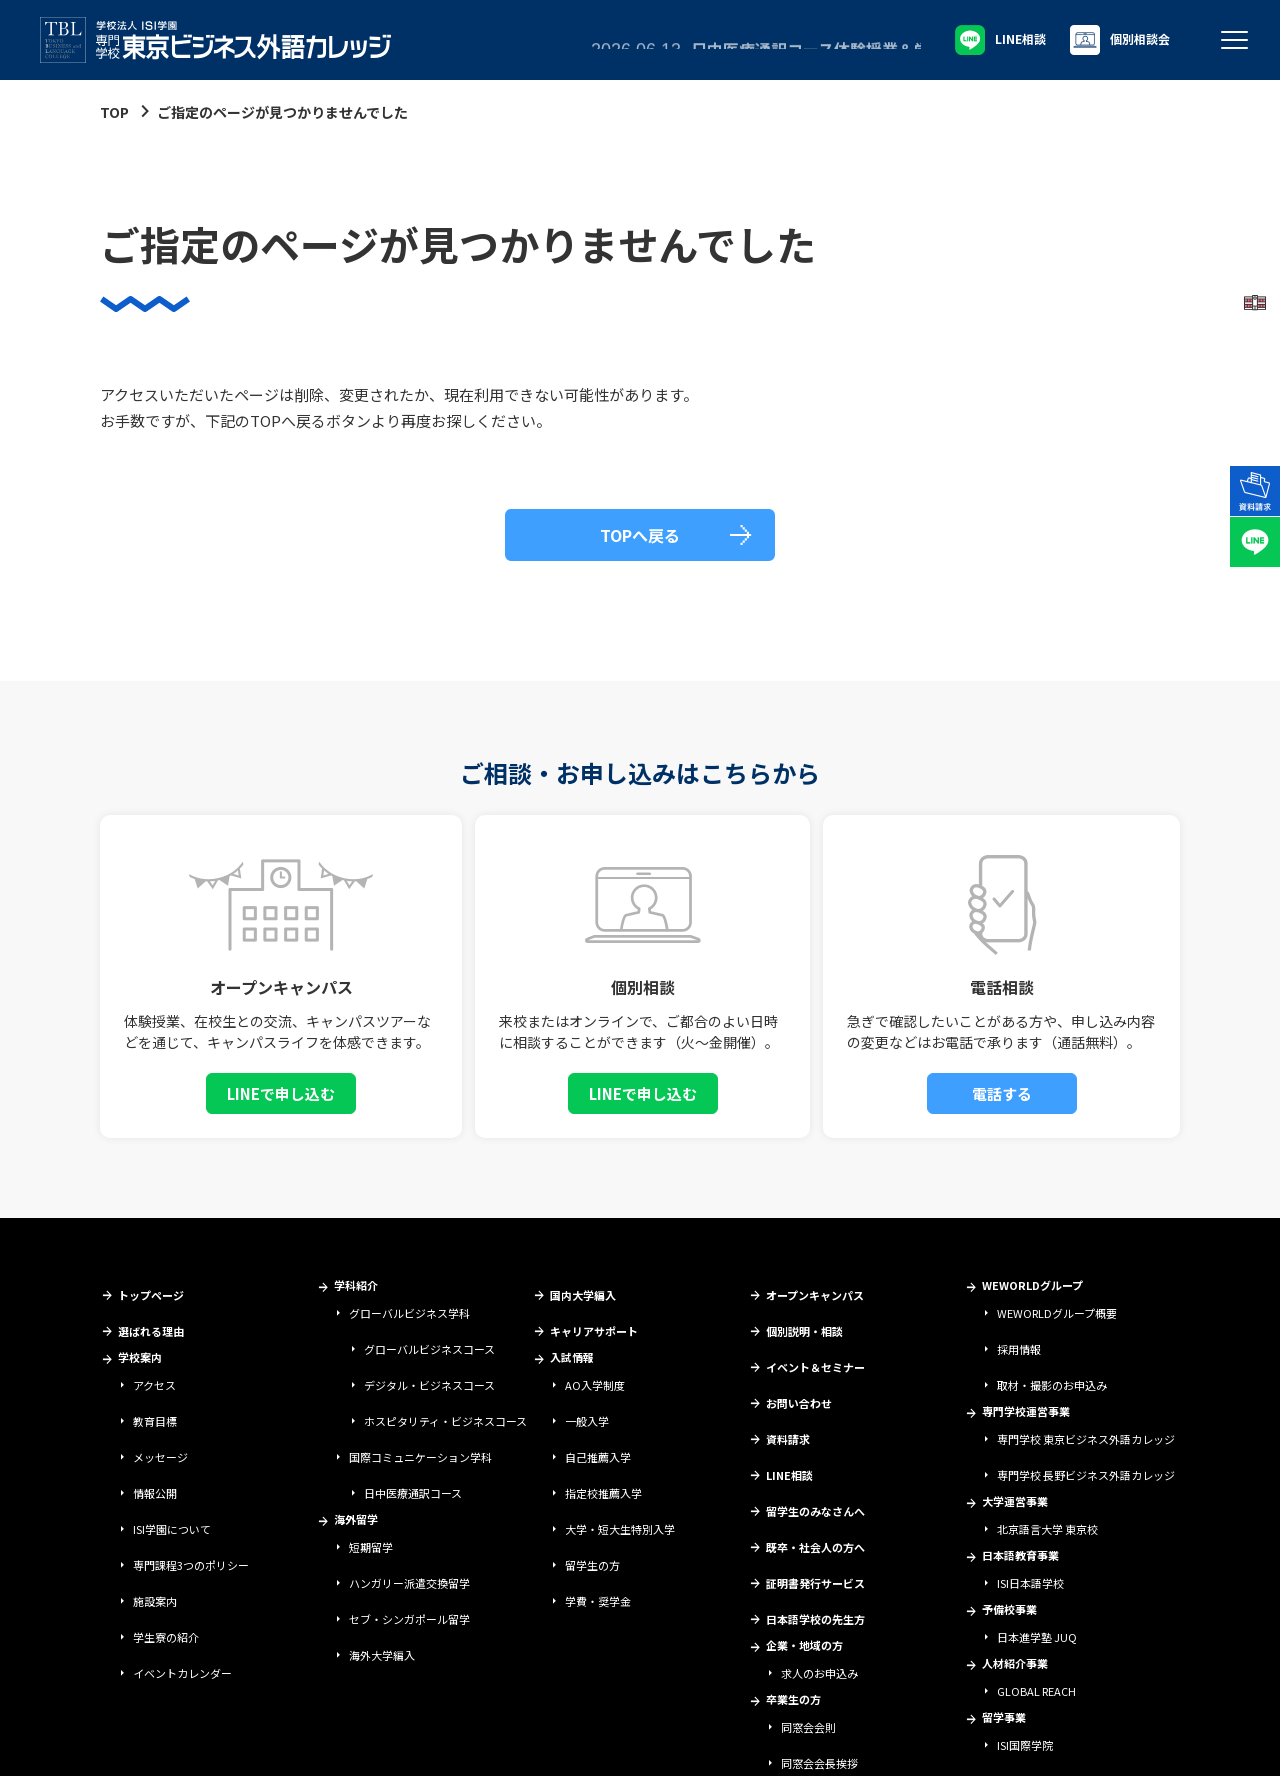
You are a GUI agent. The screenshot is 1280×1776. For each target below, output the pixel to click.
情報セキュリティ (288, 1742)
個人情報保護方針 (387, 1742)
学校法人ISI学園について (85, 1742)
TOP (114, 112)
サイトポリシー (195, 1742)
